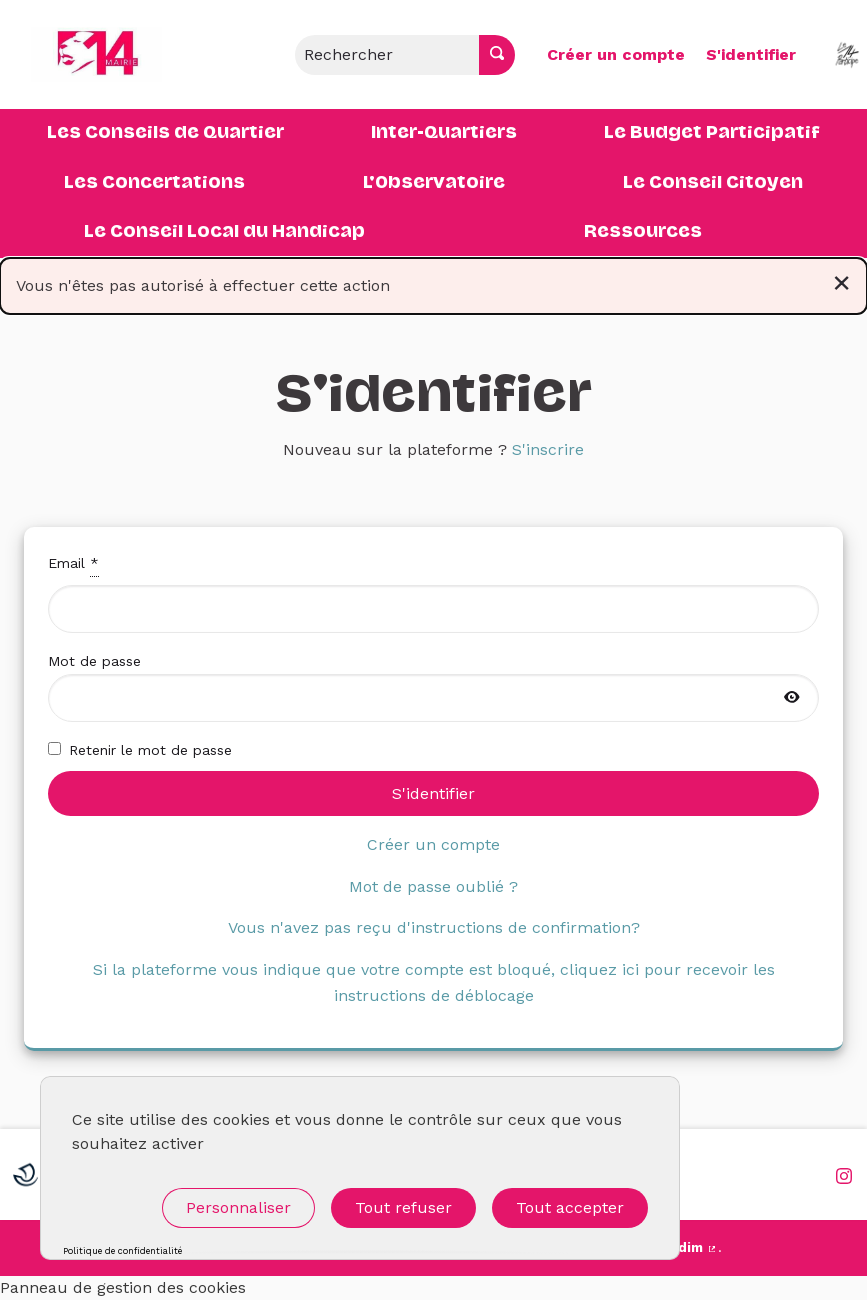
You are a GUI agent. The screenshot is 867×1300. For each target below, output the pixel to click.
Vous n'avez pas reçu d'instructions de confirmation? (434, 927)
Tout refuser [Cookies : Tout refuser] (403, 1207)
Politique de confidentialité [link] (122, 1251)
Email (433, 592)
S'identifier (751, 54)
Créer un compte (616, 54)
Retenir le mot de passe (140, 750)
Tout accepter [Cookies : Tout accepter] (570, 1207)
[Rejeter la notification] (841, 282)
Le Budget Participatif (712, 133)
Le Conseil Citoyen (713, 183)
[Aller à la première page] (85, 54)
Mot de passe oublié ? (433, 886)
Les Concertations (154, 183)
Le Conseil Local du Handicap (224, 232)
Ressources (643, 232)
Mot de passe (433, 687)
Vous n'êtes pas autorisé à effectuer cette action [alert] (433, 282)
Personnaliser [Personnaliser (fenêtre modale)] (238, 1207)
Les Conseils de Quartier (165, 133)
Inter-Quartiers (444, 133)
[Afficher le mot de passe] (792, 698)
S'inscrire (548, 449)
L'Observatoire (434, 183)
